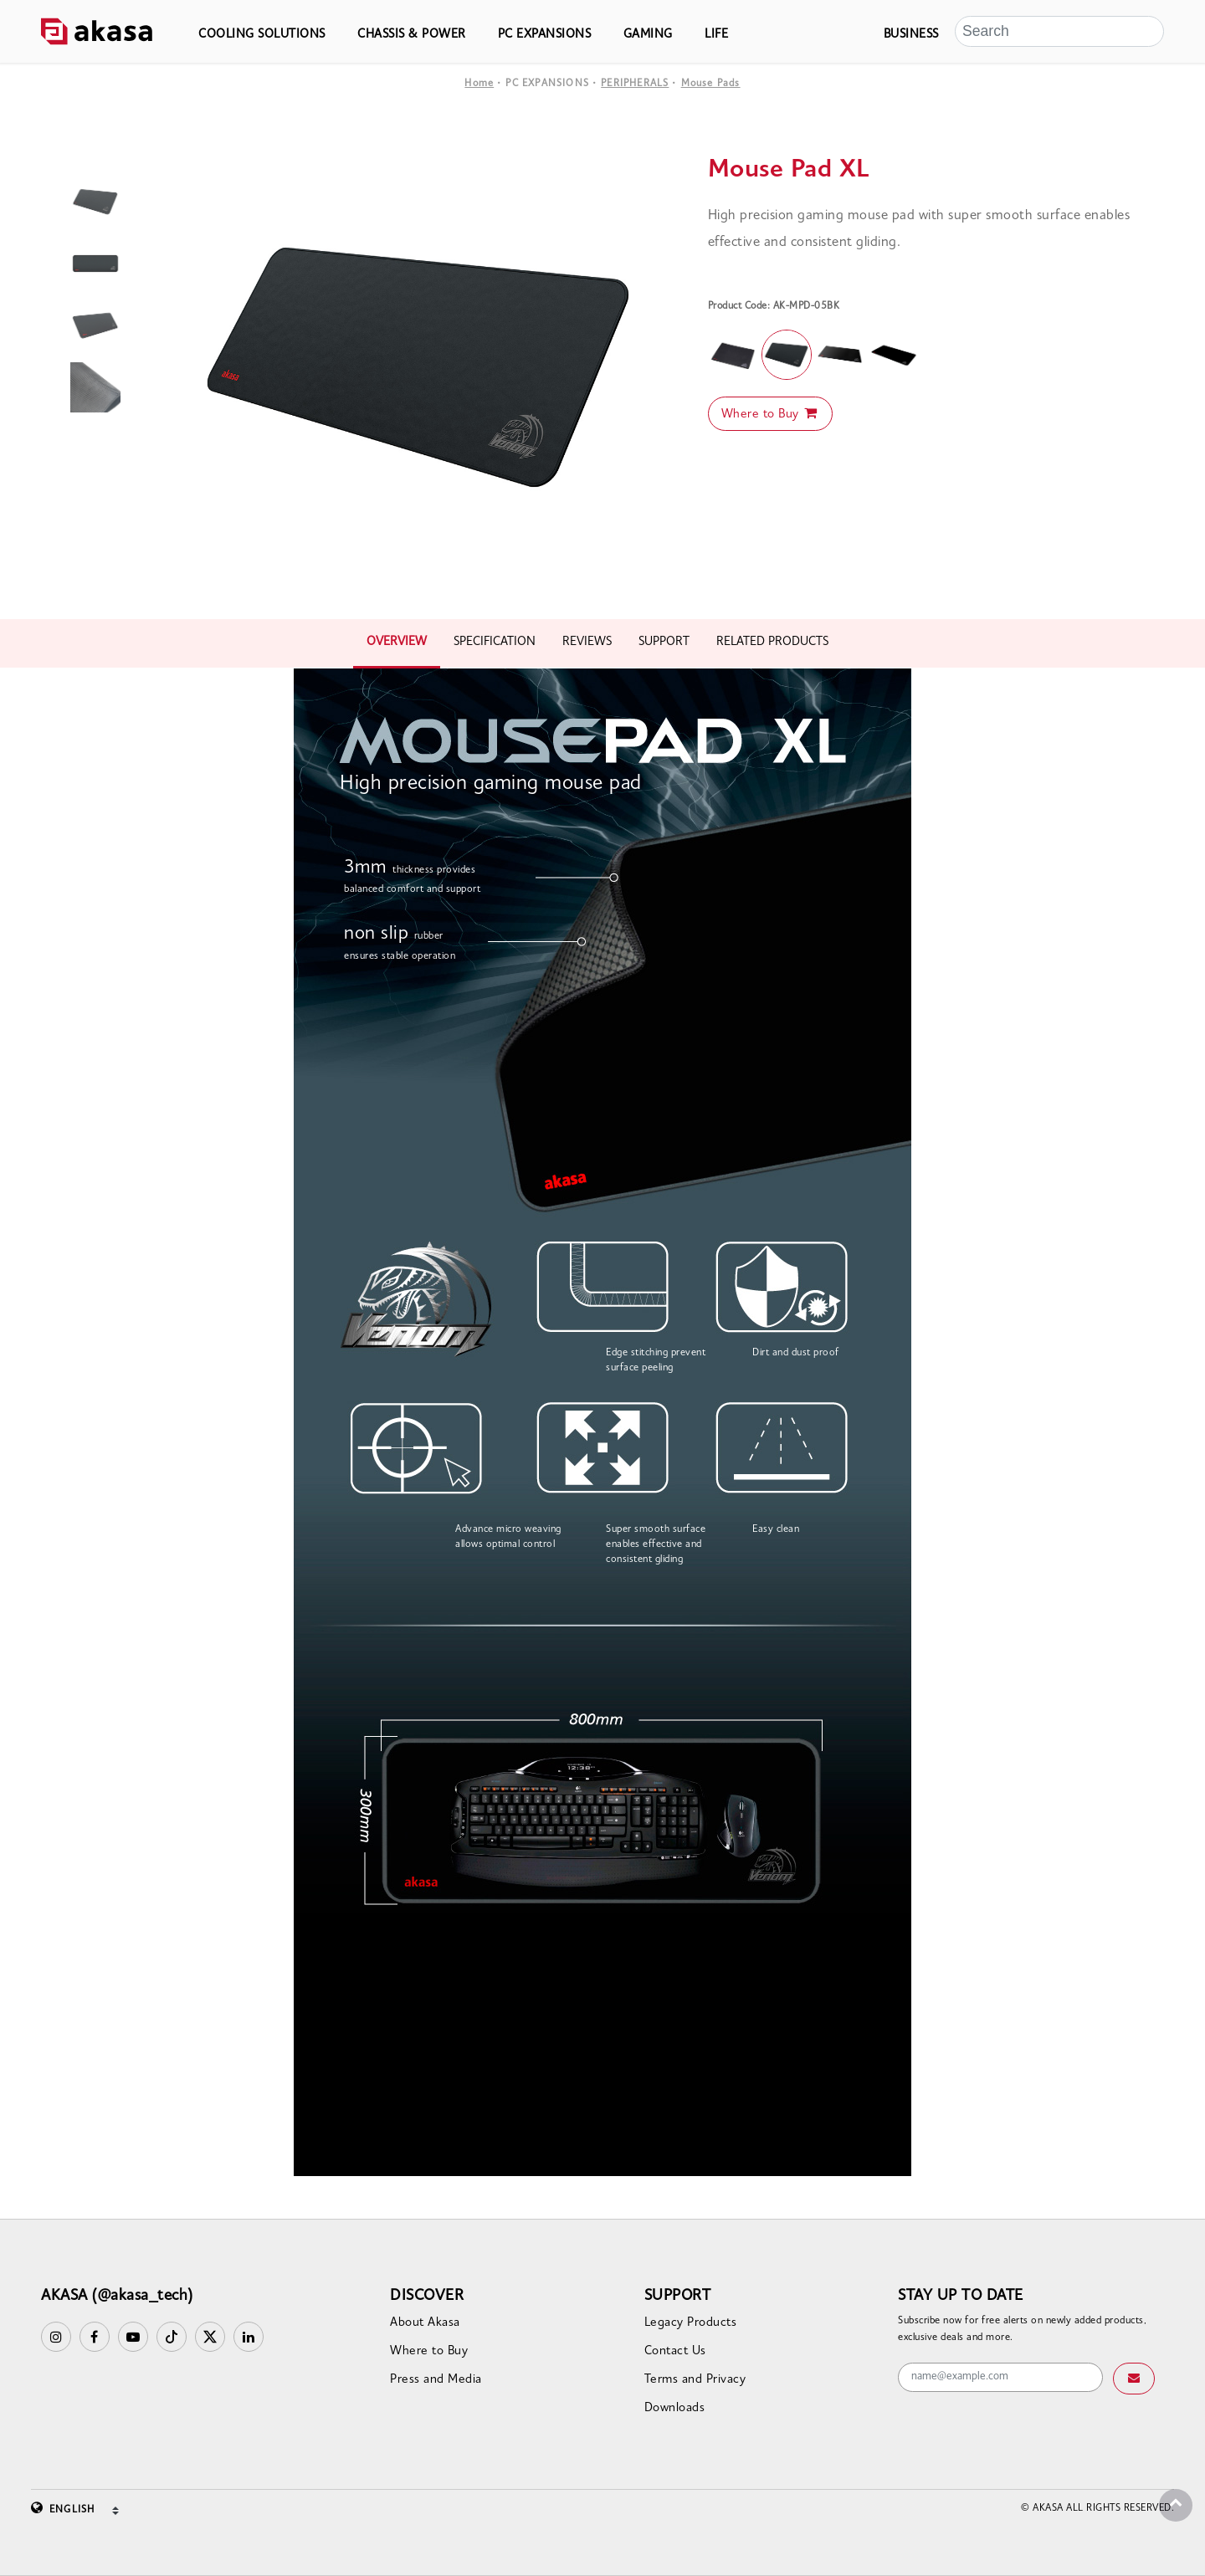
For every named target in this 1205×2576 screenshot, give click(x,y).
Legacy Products (690, 2323)
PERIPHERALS (635, 84)
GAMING (648, 34)
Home (479, 84)
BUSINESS (911, 34)
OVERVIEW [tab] (397, 642)
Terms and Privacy (695, 2380)
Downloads (674, 2408)
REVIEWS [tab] (587, 642)
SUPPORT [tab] (664, 642)
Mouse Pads (711, 84)
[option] (420, 365)
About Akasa (425, 2323)
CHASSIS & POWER (411, 34)
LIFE (716, 34)
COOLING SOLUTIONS (262, 34)
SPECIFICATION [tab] (495, 642)
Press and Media (436, 2380)
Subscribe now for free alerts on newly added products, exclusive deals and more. (1022, 2329)
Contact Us (675, 2351)
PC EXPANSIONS (545, 34)
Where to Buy (770, 413)
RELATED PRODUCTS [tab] (772, 642)
